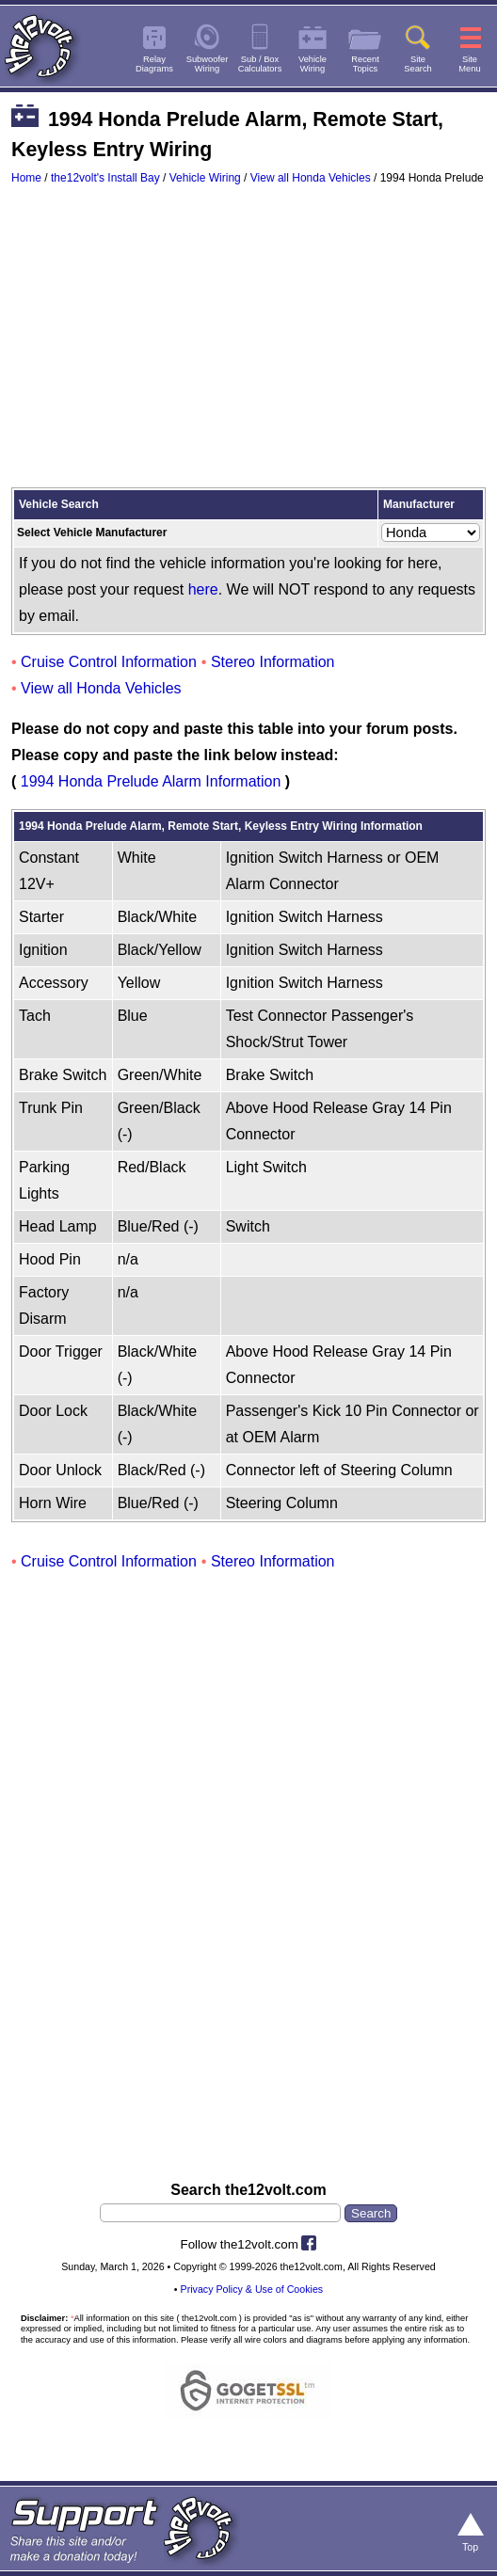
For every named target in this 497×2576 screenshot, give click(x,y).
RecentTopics (365, 64)
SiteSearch (418, 64)
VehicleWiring (312, 64)
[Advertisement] (248, 345)
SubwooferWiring (207, 64)
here (203, 589)
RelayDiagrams (154, 64)
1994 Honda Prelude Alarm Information (151, 781)
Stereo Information (273, 662)
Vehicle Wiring (205, 177)
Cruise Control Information (109, 662)
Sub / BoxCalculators (260, 64)
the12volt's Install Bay (105, 177)
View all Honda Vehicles (310, 177)
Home (26, 177)
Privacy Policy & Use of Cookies (252, 2289)
